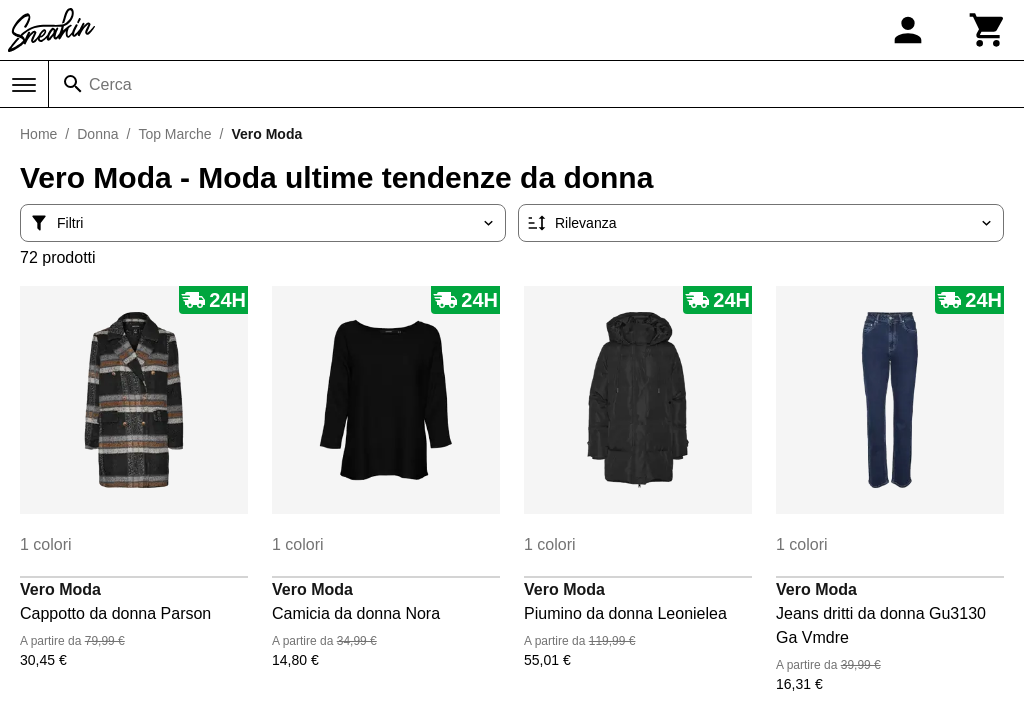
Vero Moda (60, 589)
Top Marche (174, 134)
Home (38, 134)
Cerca (110, 84)
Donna (97, 134)
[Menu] (24, 85)
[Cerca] (73, 84)
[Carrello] (988, 30)
